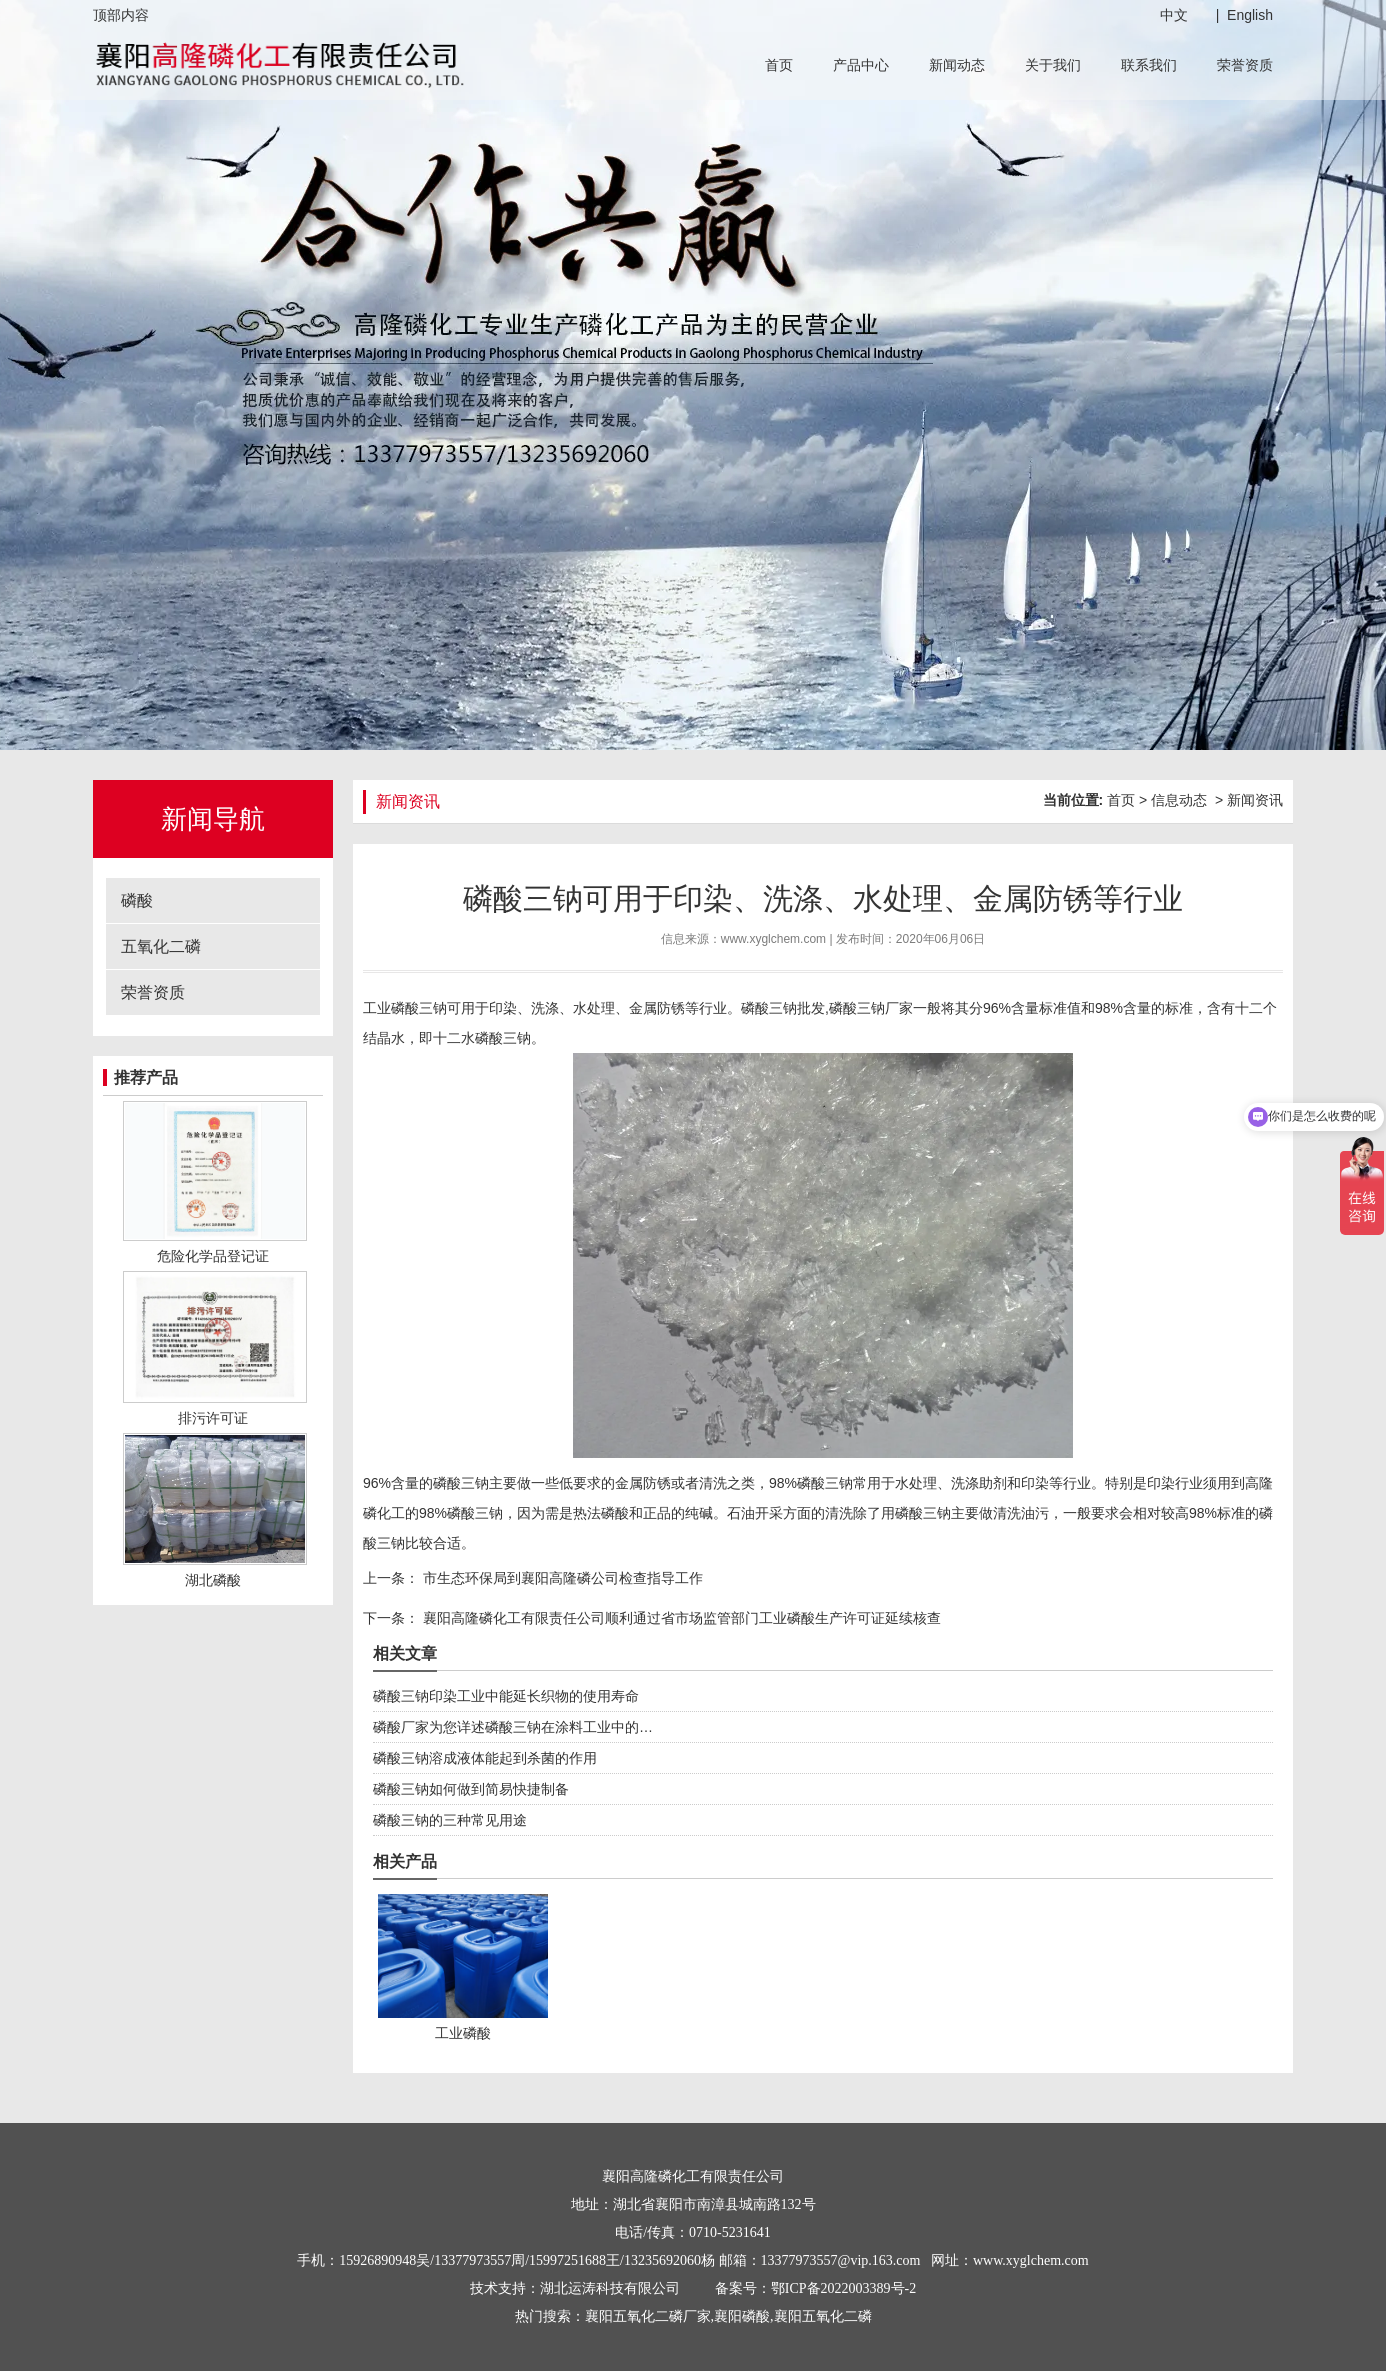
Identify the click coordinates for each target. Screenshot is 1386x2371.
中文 (1174, 15)
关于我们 (1053, 65)
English (1250, 15)
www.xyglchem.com (773, 939)
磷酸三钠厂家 (871, 1008)
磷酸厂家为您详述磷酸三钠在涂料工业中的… (513, 1727)
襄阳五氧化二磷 (823, 2316)
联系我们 (1149, 65)
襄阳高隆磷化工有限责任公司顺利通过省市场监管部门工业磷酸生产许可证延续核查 (680, 1618)
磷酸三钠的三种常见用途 (450, 1820)
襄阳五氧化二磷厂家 (648, 2316)
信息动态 (1179, 800)
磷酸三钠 (419, 1008)
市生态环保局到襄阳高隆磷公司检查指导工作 (561, 1578)
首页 (779, 65)
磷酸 (137, 900)
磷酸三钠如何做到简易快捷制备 (471, 1789)
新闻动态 (957, 65)
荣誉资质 (1245, 65)
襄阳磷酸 (742, 2316)
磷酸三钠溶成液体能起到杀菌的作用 (485, 1758)
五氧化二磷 (161, 946)
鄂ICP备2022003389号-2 (843, 2288)
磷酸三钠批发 (783, 1008)
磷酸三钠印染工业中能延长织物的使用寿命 (506, 1696)
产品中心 (861, 65)
